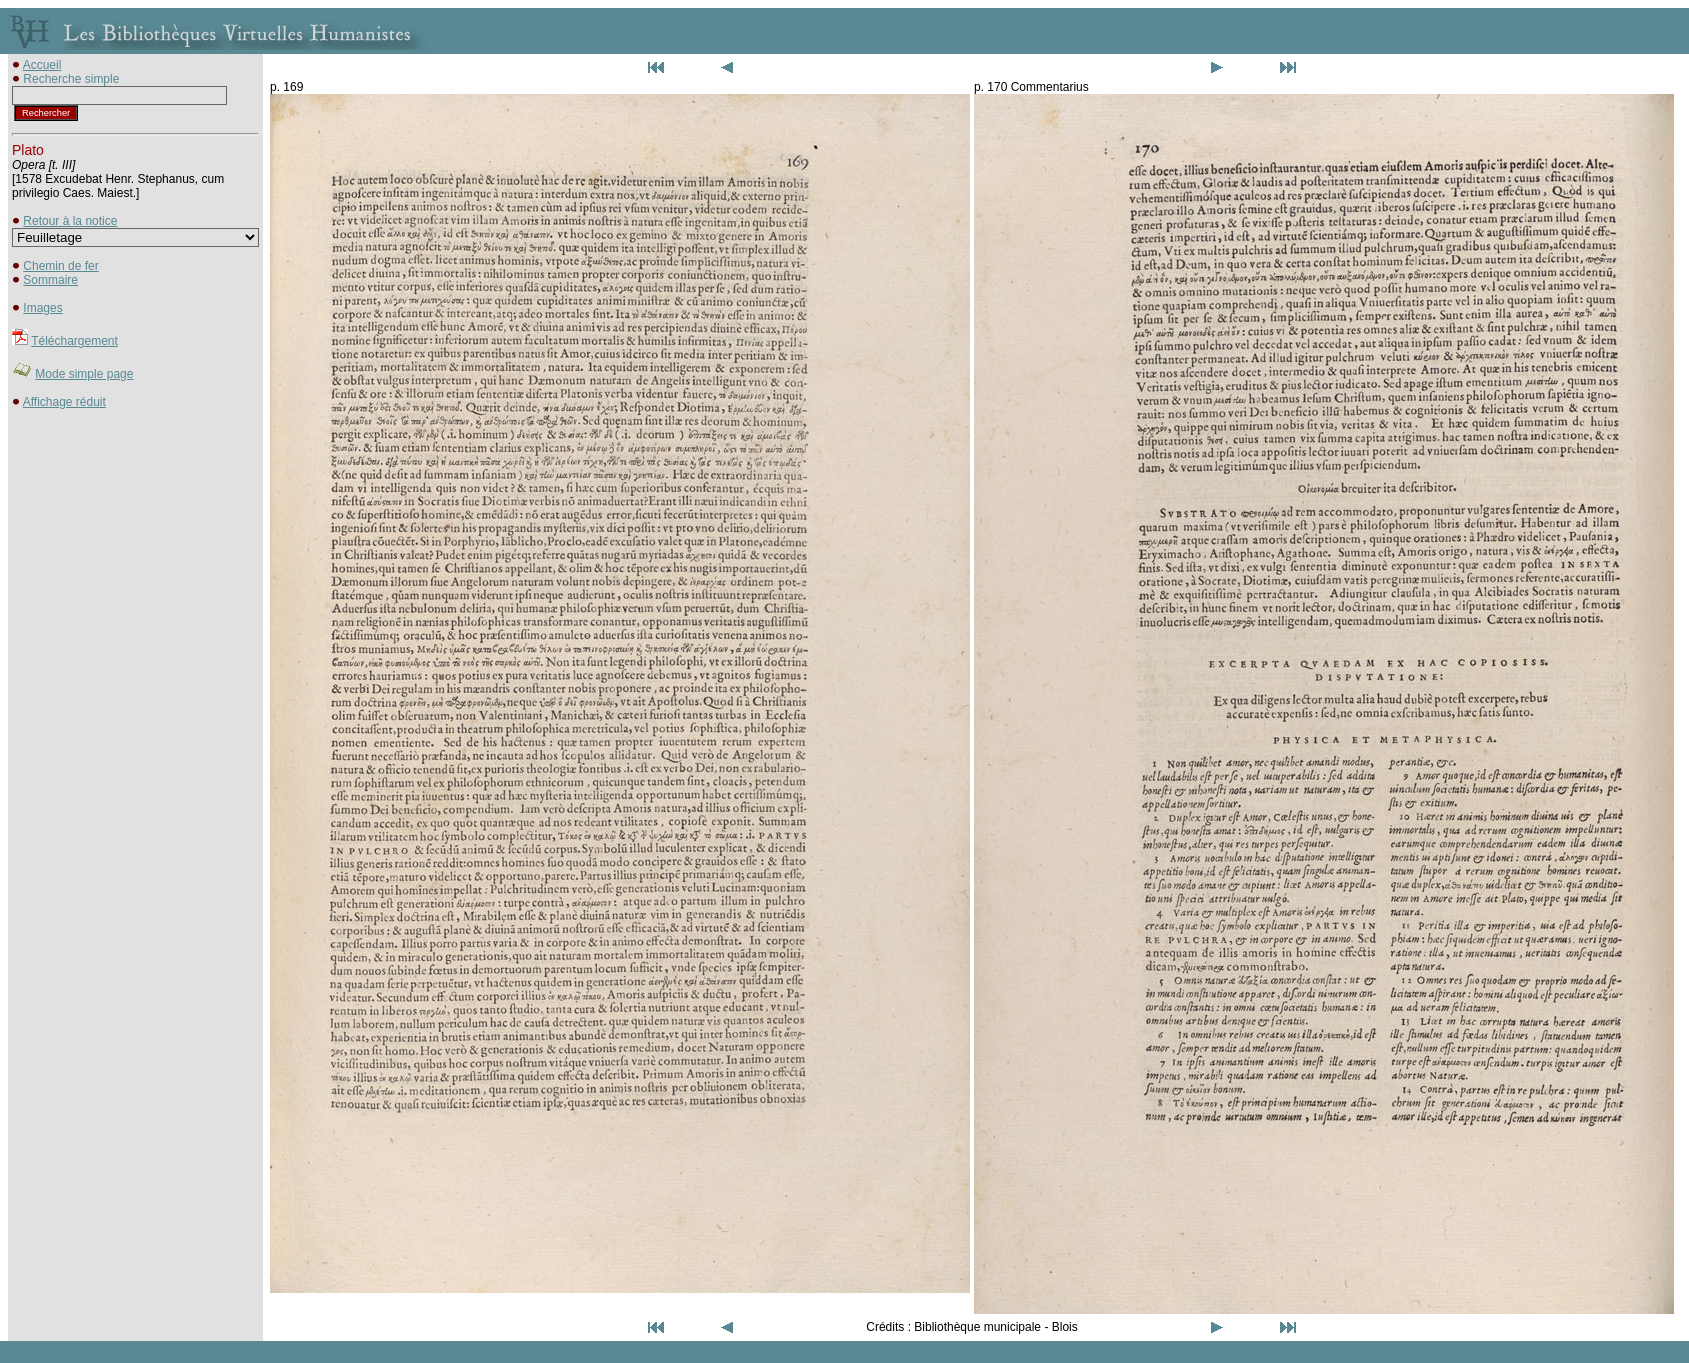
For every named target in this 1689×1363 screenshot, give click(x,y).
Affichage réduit (64, 402)
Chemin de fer (60, 266)
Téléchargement (74, 341)
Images (42, 308)
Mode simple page (84, 374)
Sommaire (50, 280)
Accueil (42, 65)
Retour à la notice (70, 221)
